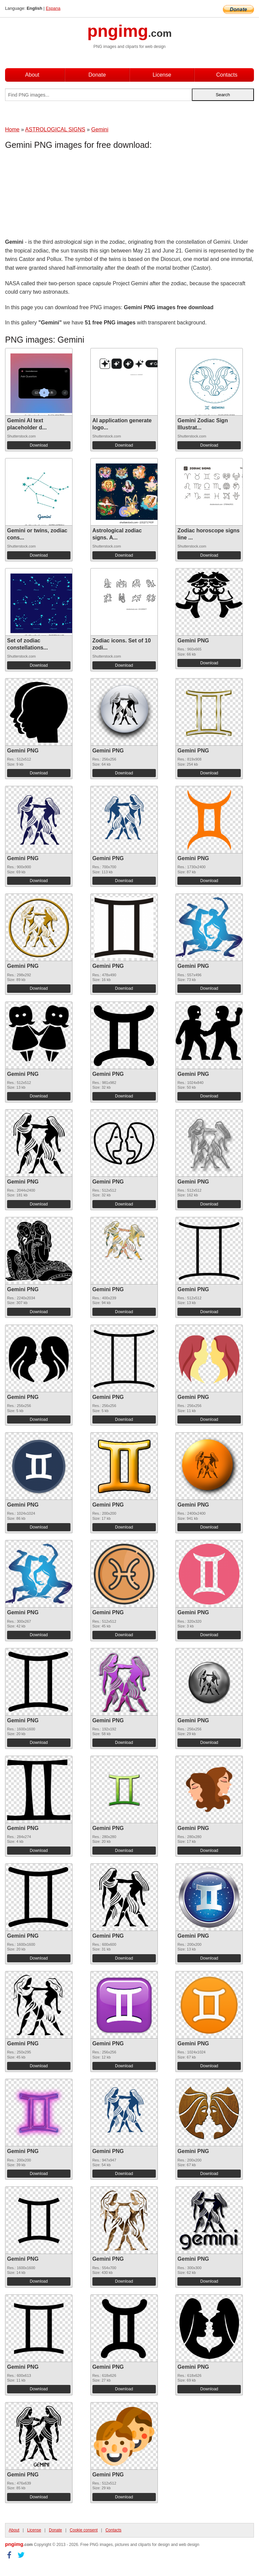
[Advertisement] (59, 195)
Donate (97, 75)
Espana (53, 8)
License (161, 75)
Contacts (226, 75)
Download (39, 445)
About (32, 75)
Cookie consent (84, 2530)
